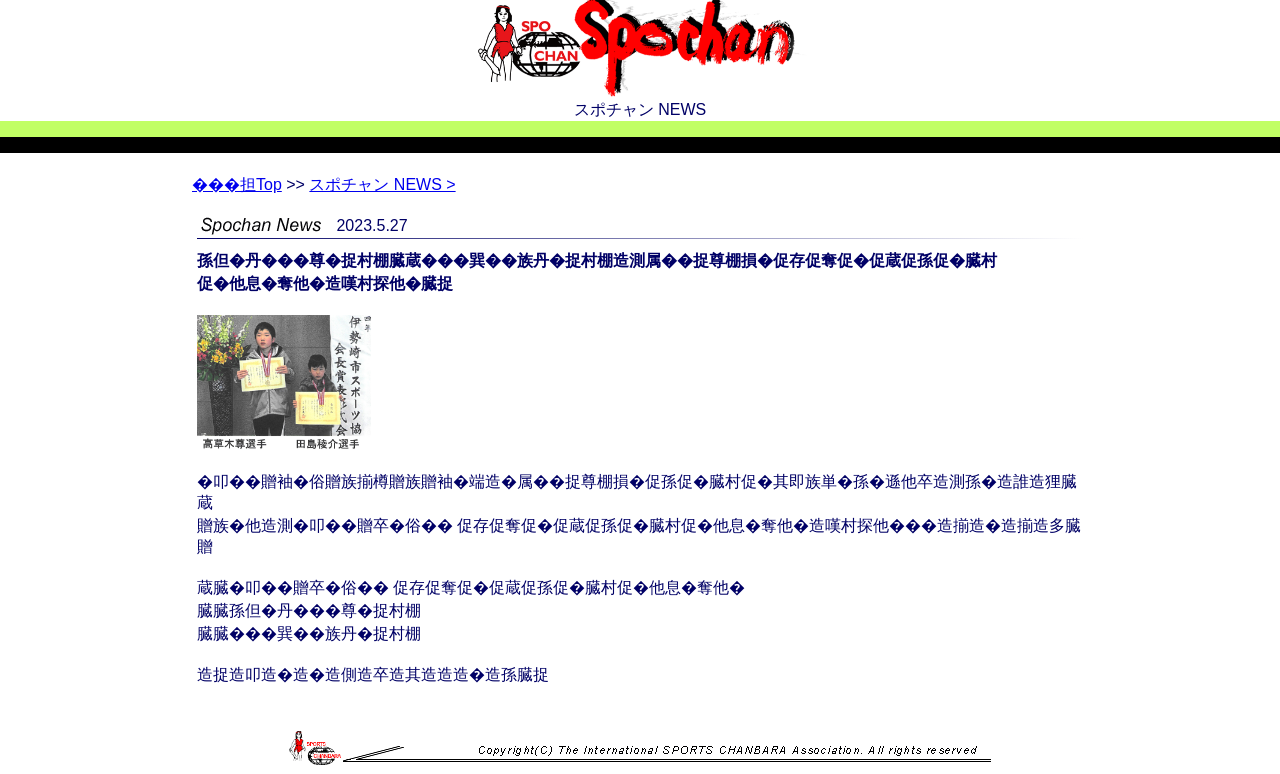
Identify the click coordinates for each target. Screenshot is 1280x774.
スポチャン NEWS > (382, 184)
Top (237, 184)
